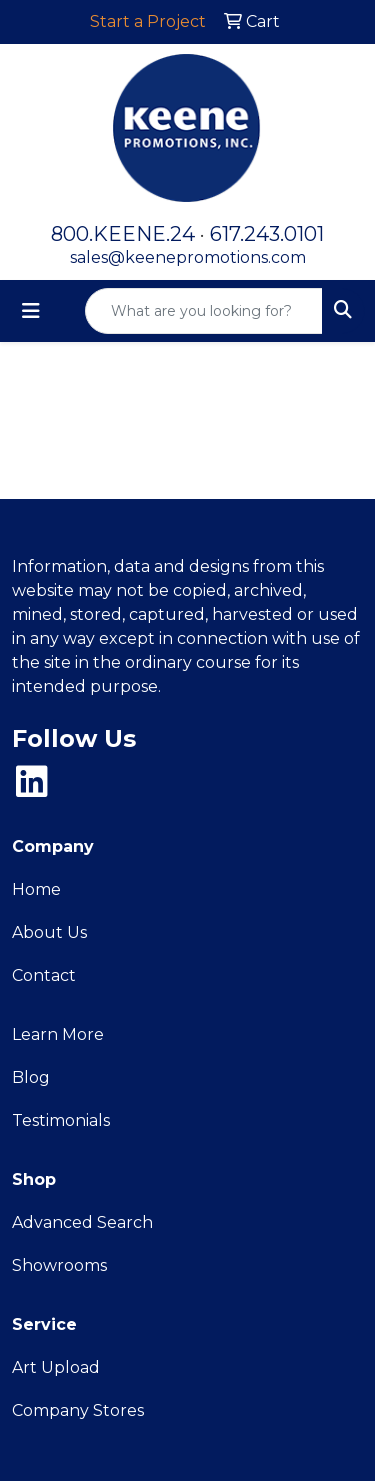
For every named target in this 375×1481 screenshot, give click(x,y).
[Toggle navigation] (31, 311)
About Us (49, 932)
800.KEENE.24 (123, 234)
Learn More (58, 1034)
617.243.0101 (267, 234)
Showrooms (59, 1265)
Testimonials (61, 1120)
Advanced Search (82, 1222)
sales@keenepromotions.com (188, 257)
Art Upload (56, 1367)
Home (36, 889)
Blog (31, 1077)
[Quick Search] (204, 311)
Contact (44, 975)
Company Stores (78, 1410)
